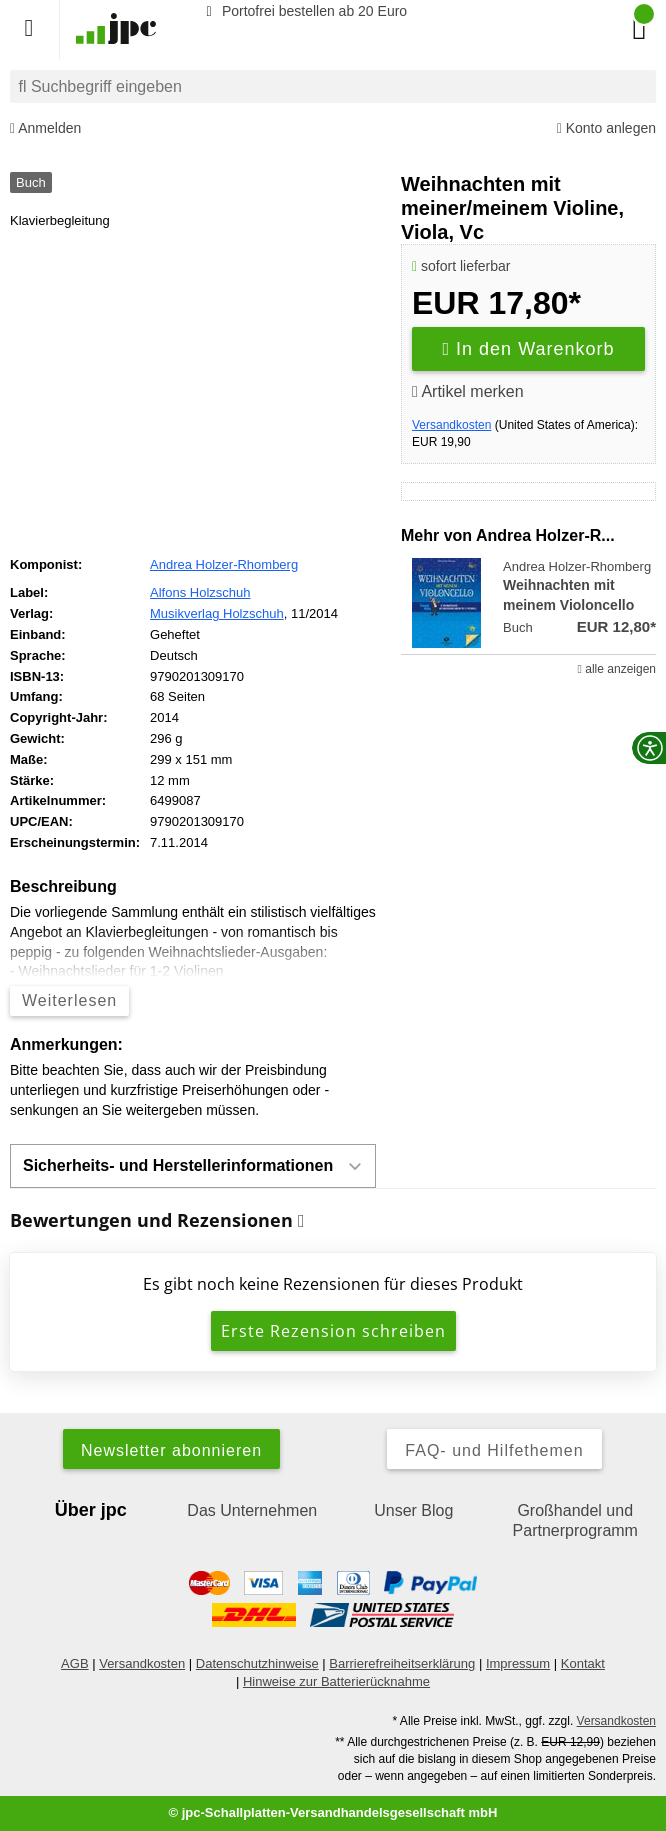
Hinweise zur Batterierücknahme (336, 1681)
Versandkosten (451, 425)
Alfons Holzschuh (200, 592)
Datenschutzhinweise (257, 1663)
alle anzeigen (617, 669)
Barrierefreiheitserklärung (402, 1663)
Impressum (518, 1663)
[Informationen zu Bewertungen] (301, 1221)
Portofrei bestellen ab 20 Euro (303, 11)
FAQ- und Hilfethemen (494, 1450)
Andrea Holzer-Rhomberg (224, 564)
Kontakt (583, 1663)
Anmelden (45, 128)
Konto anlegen (606, 128)
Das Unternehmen (252, 1510)
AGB (74, 1663)
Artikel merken (468, 391)
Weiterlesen (69, 1000)
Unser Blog (413, 1510)
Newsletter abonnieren (171, 1450)
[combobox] (333, 86)
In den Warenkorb (529, 349)
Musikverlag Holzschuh (217, 613)
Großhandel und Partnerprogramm (575, 1520)
